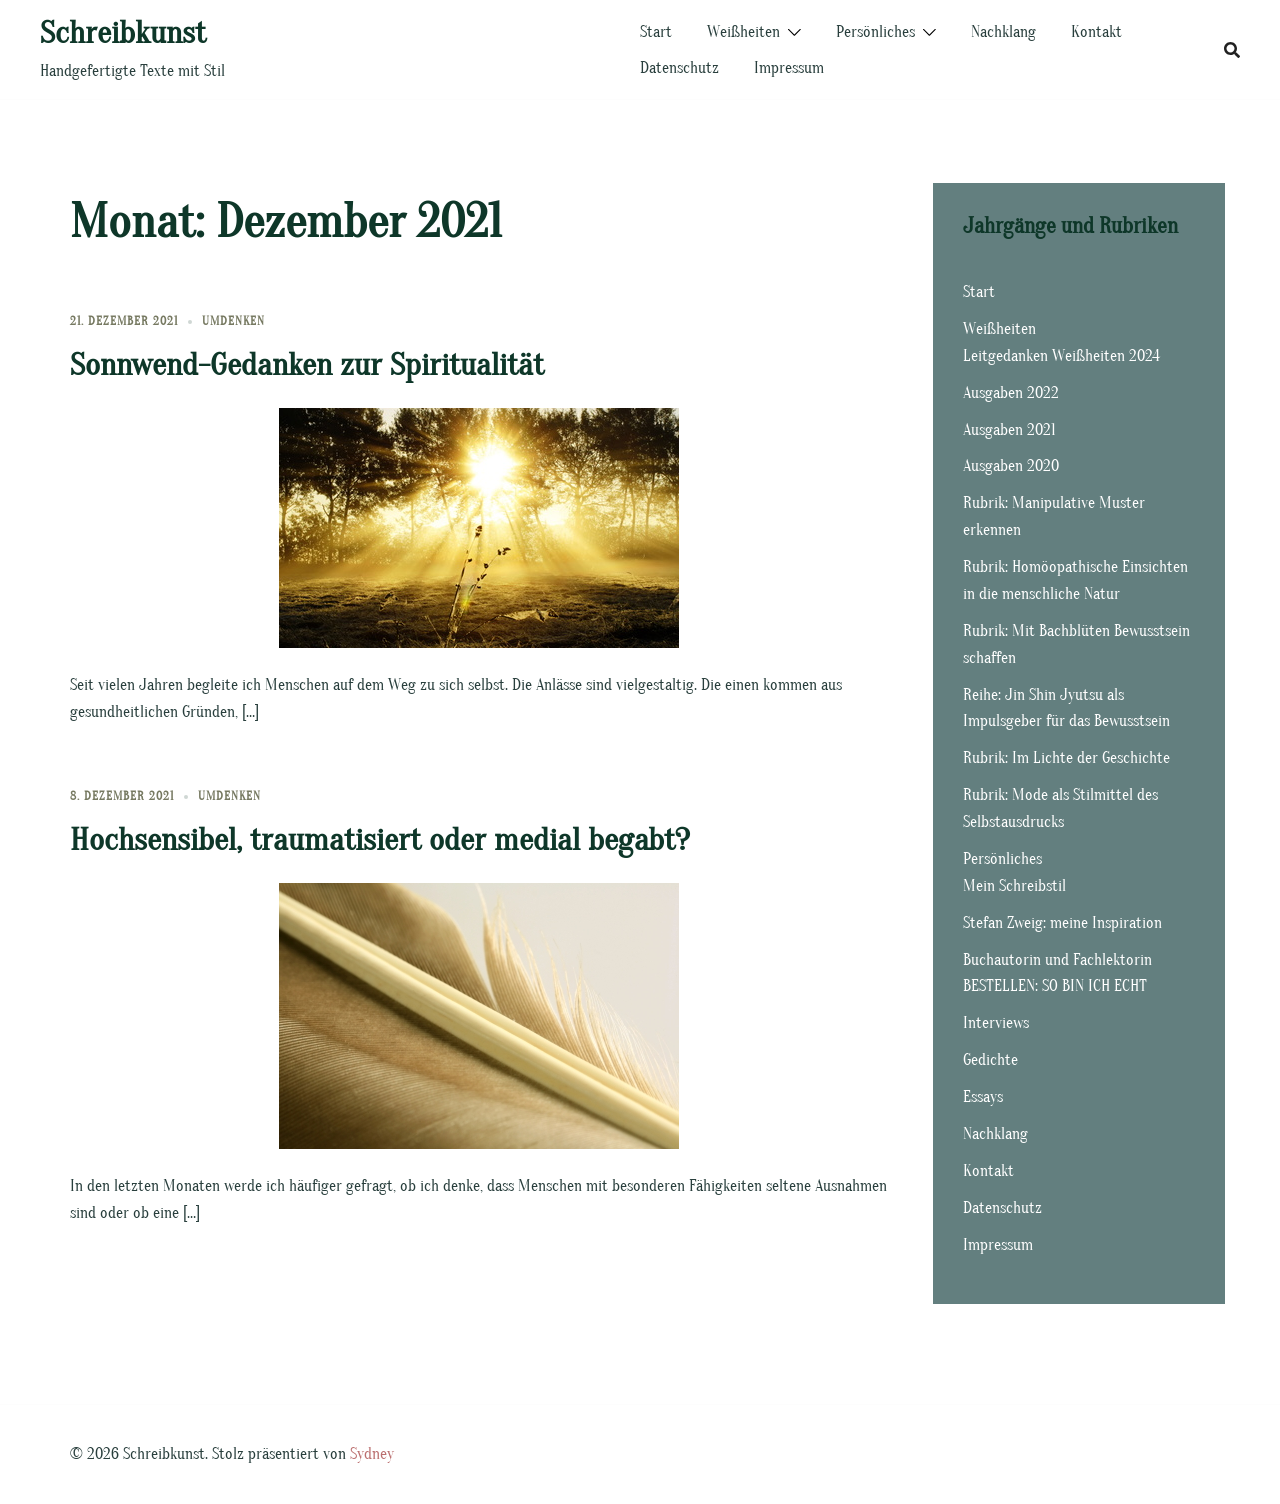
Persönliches (875, 32)
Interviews (996, 1023)
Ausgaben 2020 (1011, 466)
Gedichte (990, 1060)
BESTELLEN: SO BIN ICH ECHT (1055, 986)
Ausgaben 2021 (1009, 430)
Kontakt (1096, 32)
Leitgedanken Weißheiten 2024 (1061, 356)
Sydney (372, 1454)
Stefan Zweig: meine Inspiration (1062, 923)
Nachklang (1003, 32)
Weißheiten (743, 32)
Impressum (789, 68)
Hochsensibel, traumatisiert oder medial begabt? (380, 839)
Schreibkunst (123, 32)
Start (656, 32)
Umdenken (233, 321)
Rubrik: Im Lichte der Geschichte (1066, 758)
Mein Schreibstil (1014, 886)
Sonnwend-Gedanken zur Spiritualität (307, 364)
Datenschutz (679, 68)
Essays (983, 1097)
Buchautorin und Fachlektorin (1057, 960)
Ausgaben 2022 (1011, 393)
